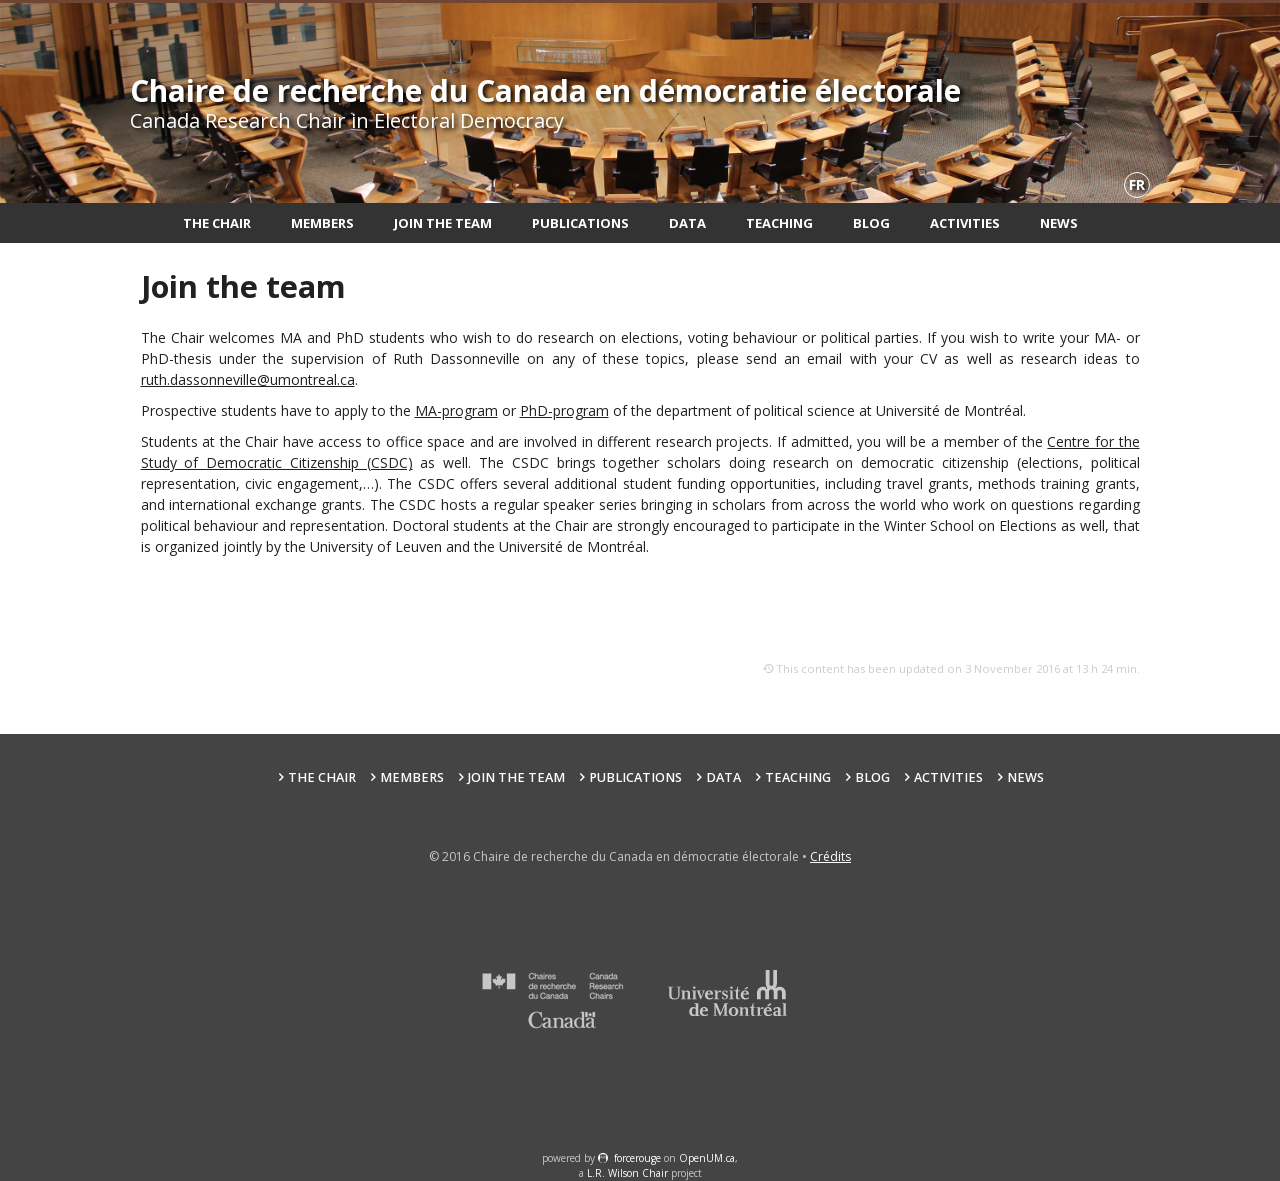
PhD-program (564, 410)
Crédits (830, 856)
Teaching (779, 223)
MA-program (456, 410)
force (637, 1158)
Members (322, 223)
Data (687, 223)
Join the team (443, 223)
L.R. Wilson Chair (627, 1173)
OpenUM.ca (707, 1158)
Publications (580, 223)
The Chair (217, 223)
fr (1137, 184)
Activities (965, 223)
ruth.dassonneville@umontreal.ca (248, 379)
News (1059, 223)
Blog (871, 223)
